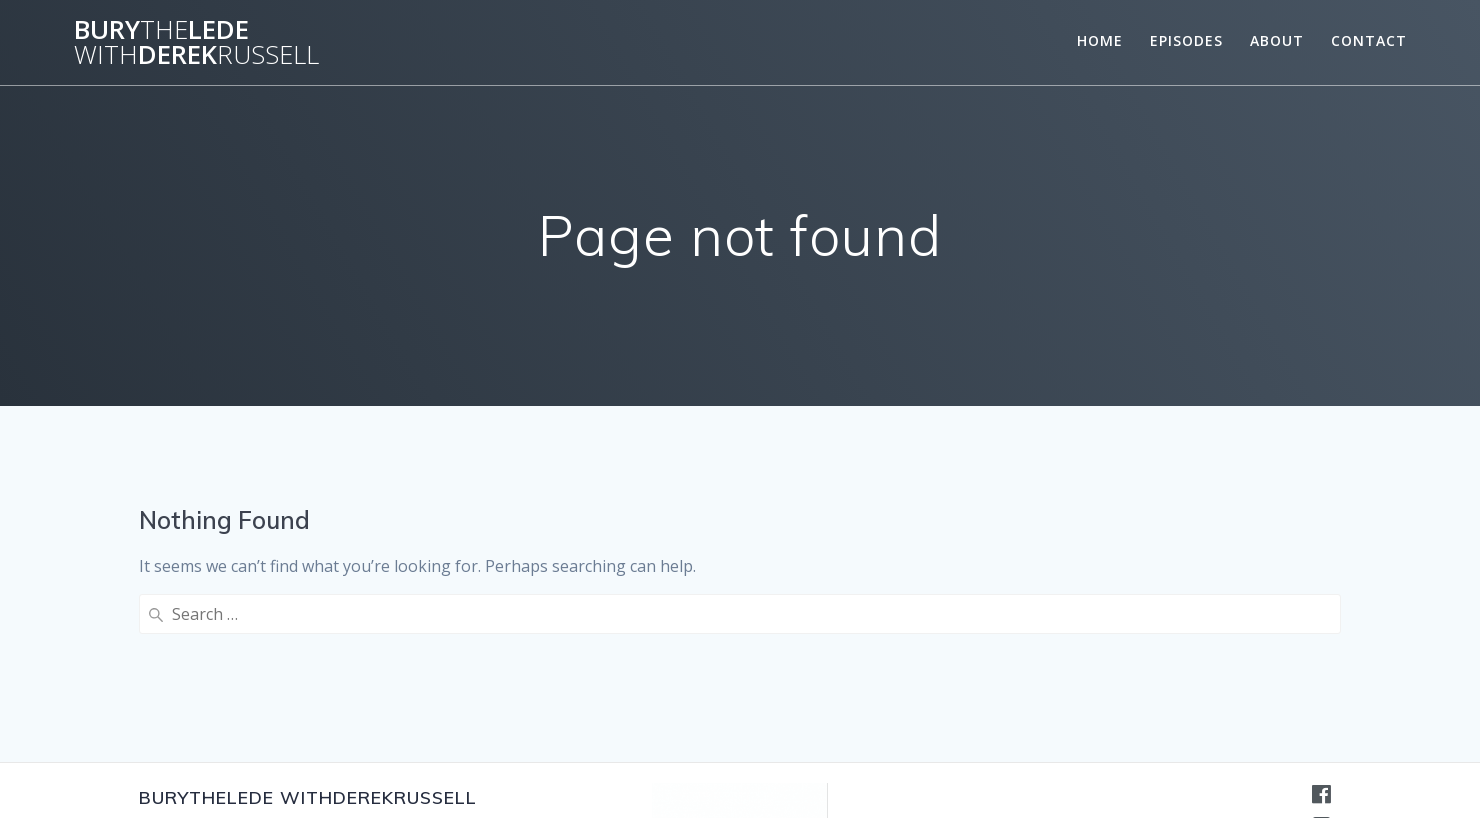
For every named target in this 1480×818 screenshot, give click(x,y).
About (1277, 40)
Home (1100, 40)
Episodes (1186, 40)
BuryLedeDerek (196, 42)
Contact (1369, 40)
